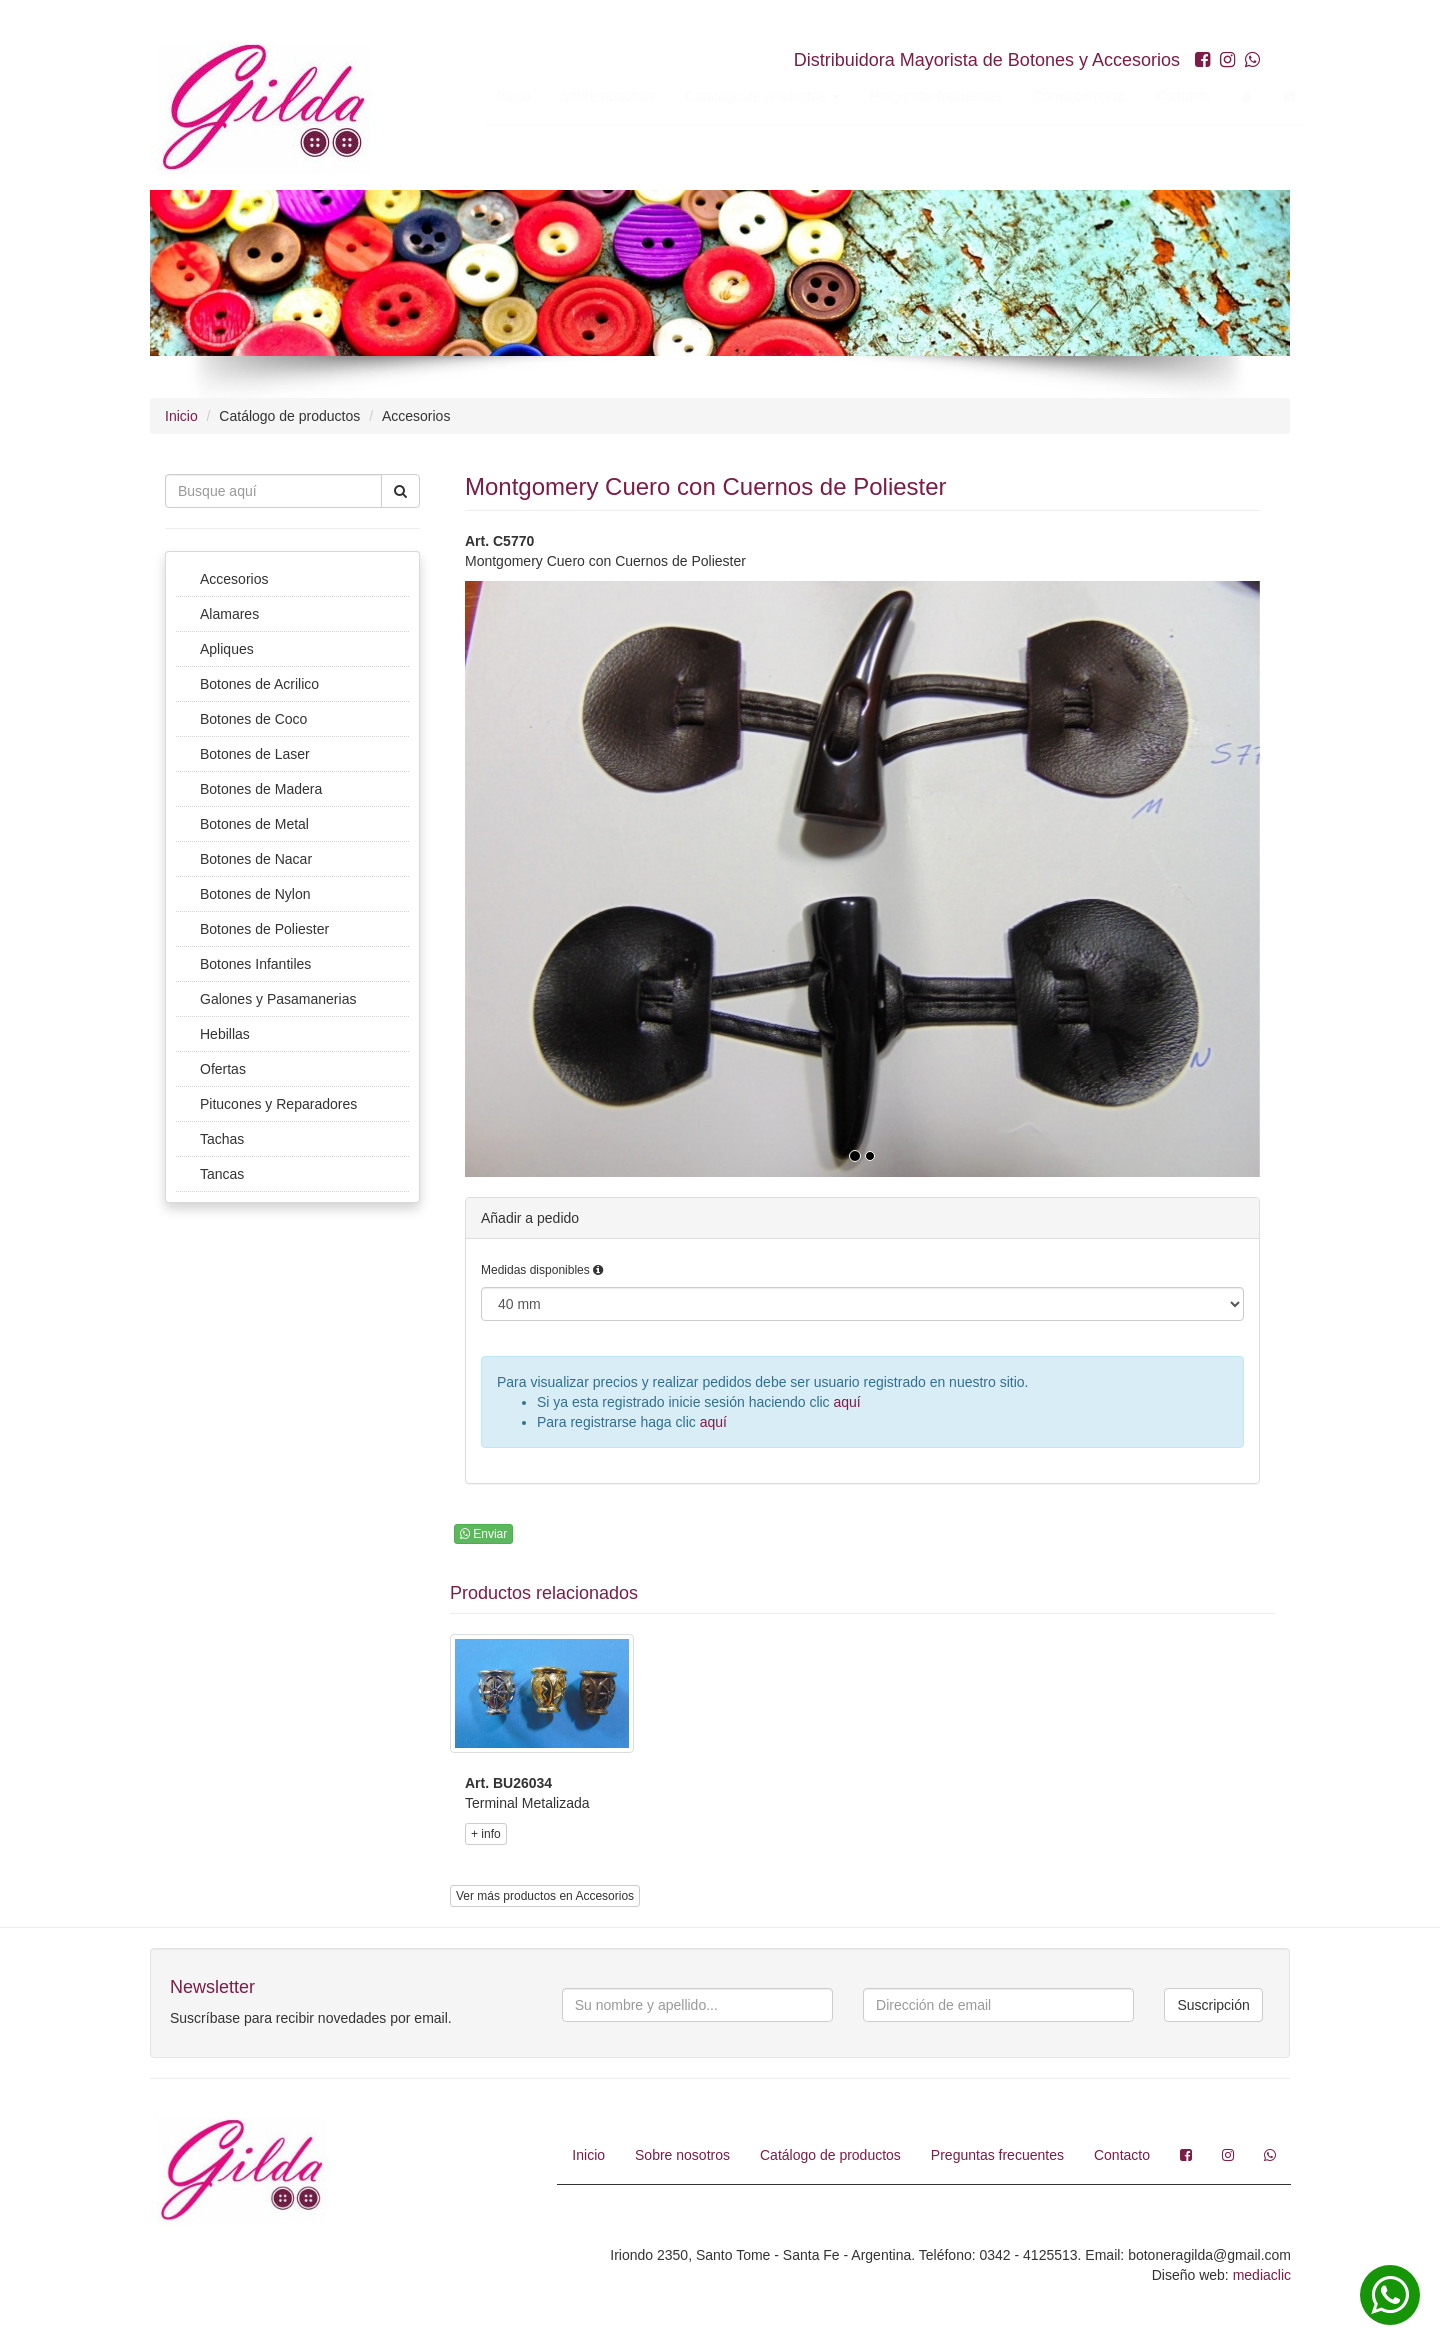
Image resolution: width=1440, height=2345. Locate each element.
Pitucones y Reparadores (278, 1104)
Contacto (1164, 96)
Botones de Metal (254, 824)
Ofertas (223, 1069)
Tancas (222, 1174)
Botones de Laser (255, 754)
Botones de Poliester (264, 929)
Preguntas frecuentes (916, 96)
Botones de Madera (261, 789)
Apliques (227, 649)
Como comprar (1060, 96)
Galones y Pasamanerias (278, 999)
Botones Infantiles (255, 964)
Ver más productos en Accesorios (545, 1896)
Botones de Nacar (256, 859)
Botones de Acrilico (259, 684)
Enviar (483, 1534)
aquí (847, 1402)
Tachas (222, 1139)
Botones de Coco (253, 719)
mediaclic (1262, 2275)
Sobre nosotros (588, 96)
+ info (486, 1834)
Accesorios (234, 579)
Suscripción (1213, 2005)
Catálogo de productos (743, 96)
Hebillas (225, 1034)
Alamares (229, 614)
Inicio (494, 96)
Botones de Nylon (255, 894)
